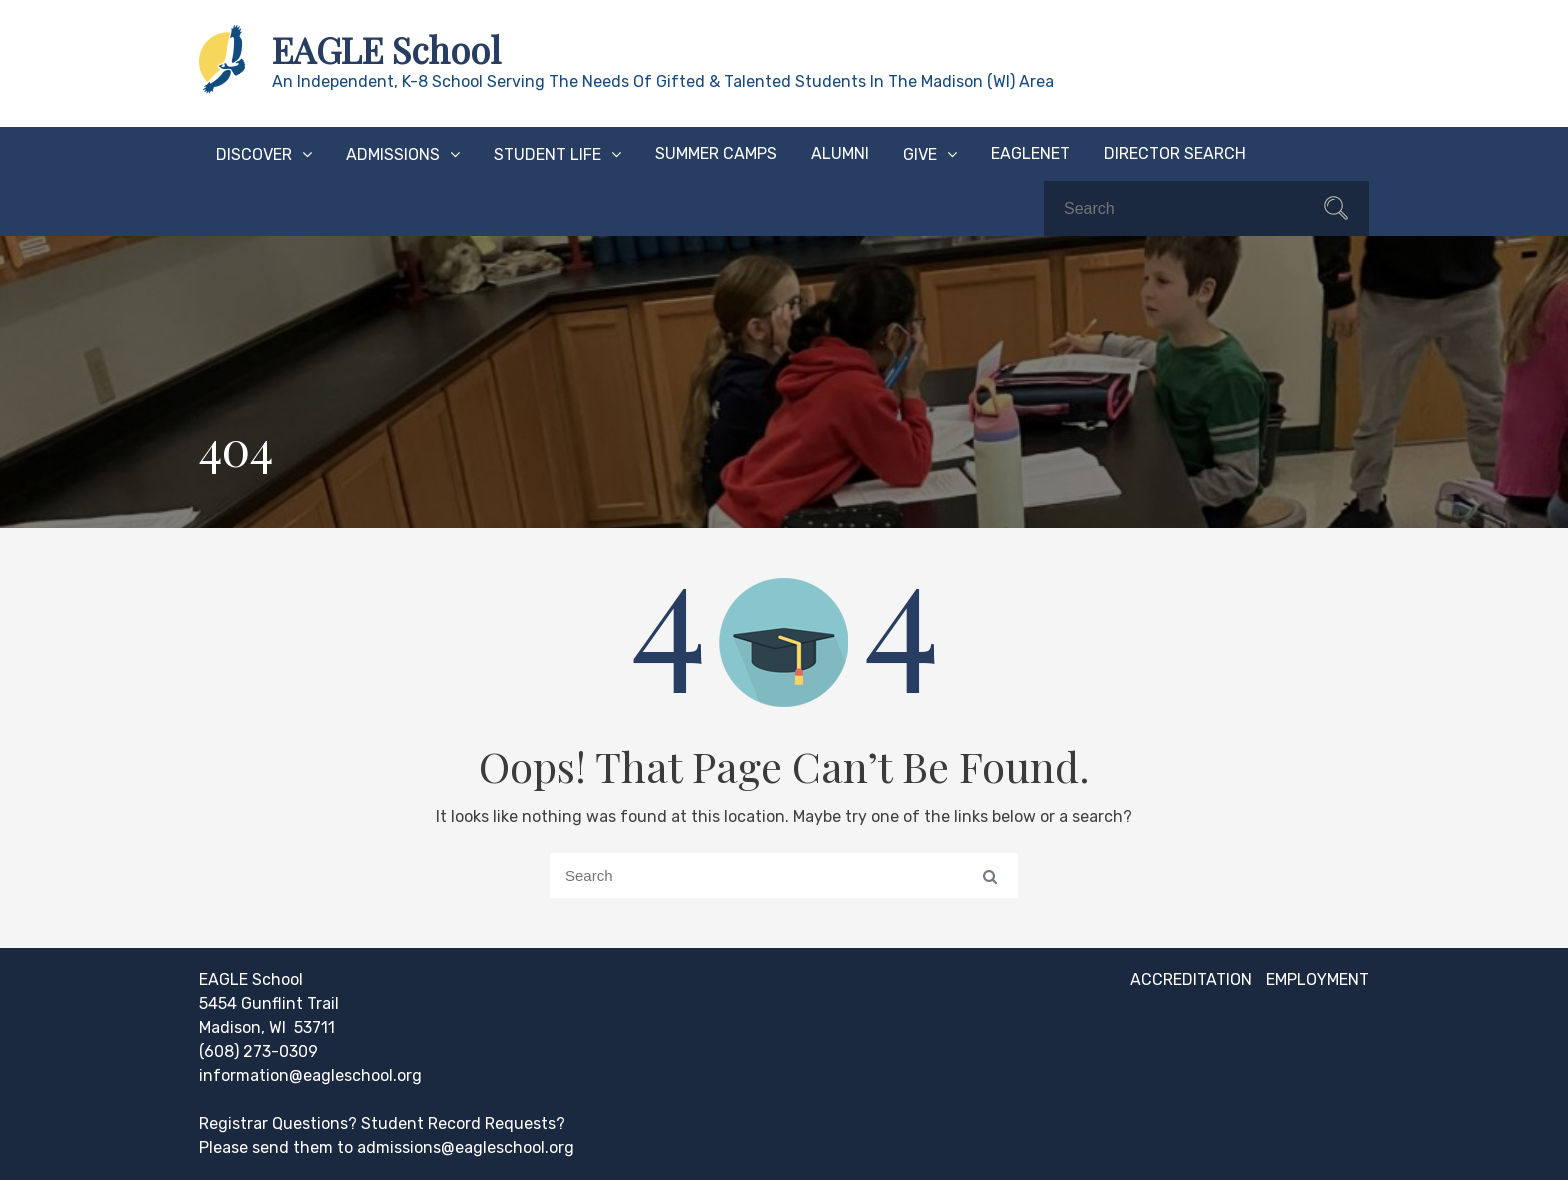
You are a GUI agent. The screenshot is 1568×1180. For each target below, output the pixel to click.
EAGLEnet (1030, 153)
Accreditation (1191, 979)
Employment (1317, 979)
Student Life (547, 154)
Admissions (393, 154)
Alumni (840, 153)
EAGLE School (386, 49)
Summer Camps (716, 153)
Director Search (1175, 153)
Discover (254, 154)
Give (920, 154)
